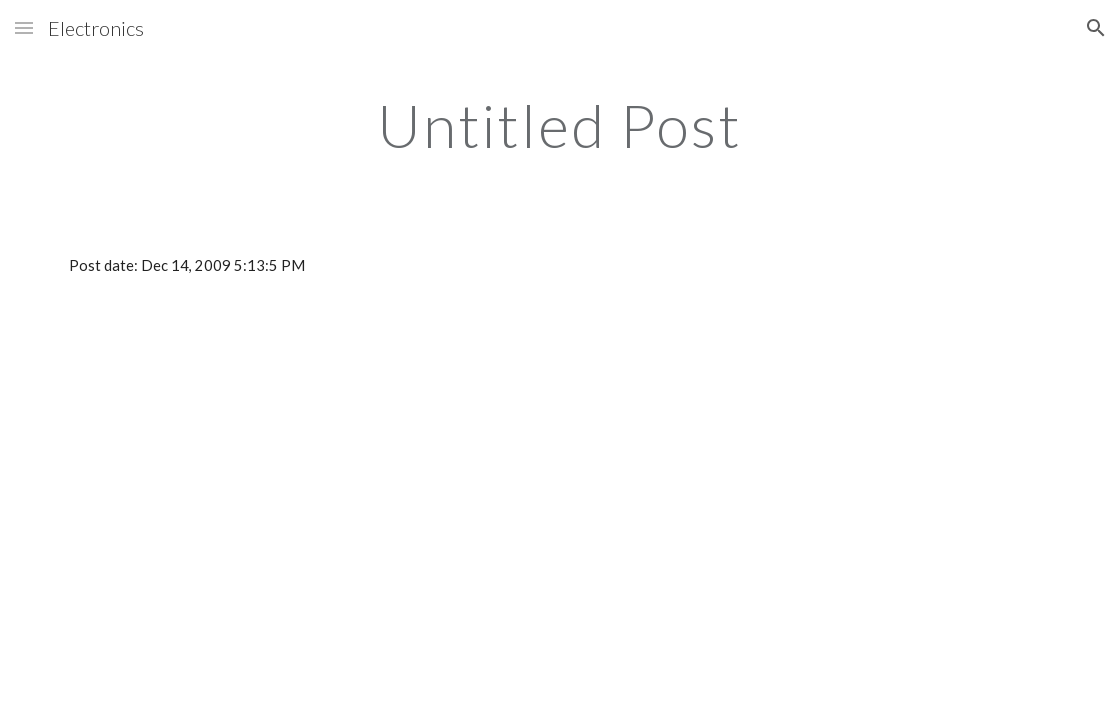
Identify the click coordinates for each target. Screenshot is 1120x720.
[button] (24, 27)
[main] (559, 125)
